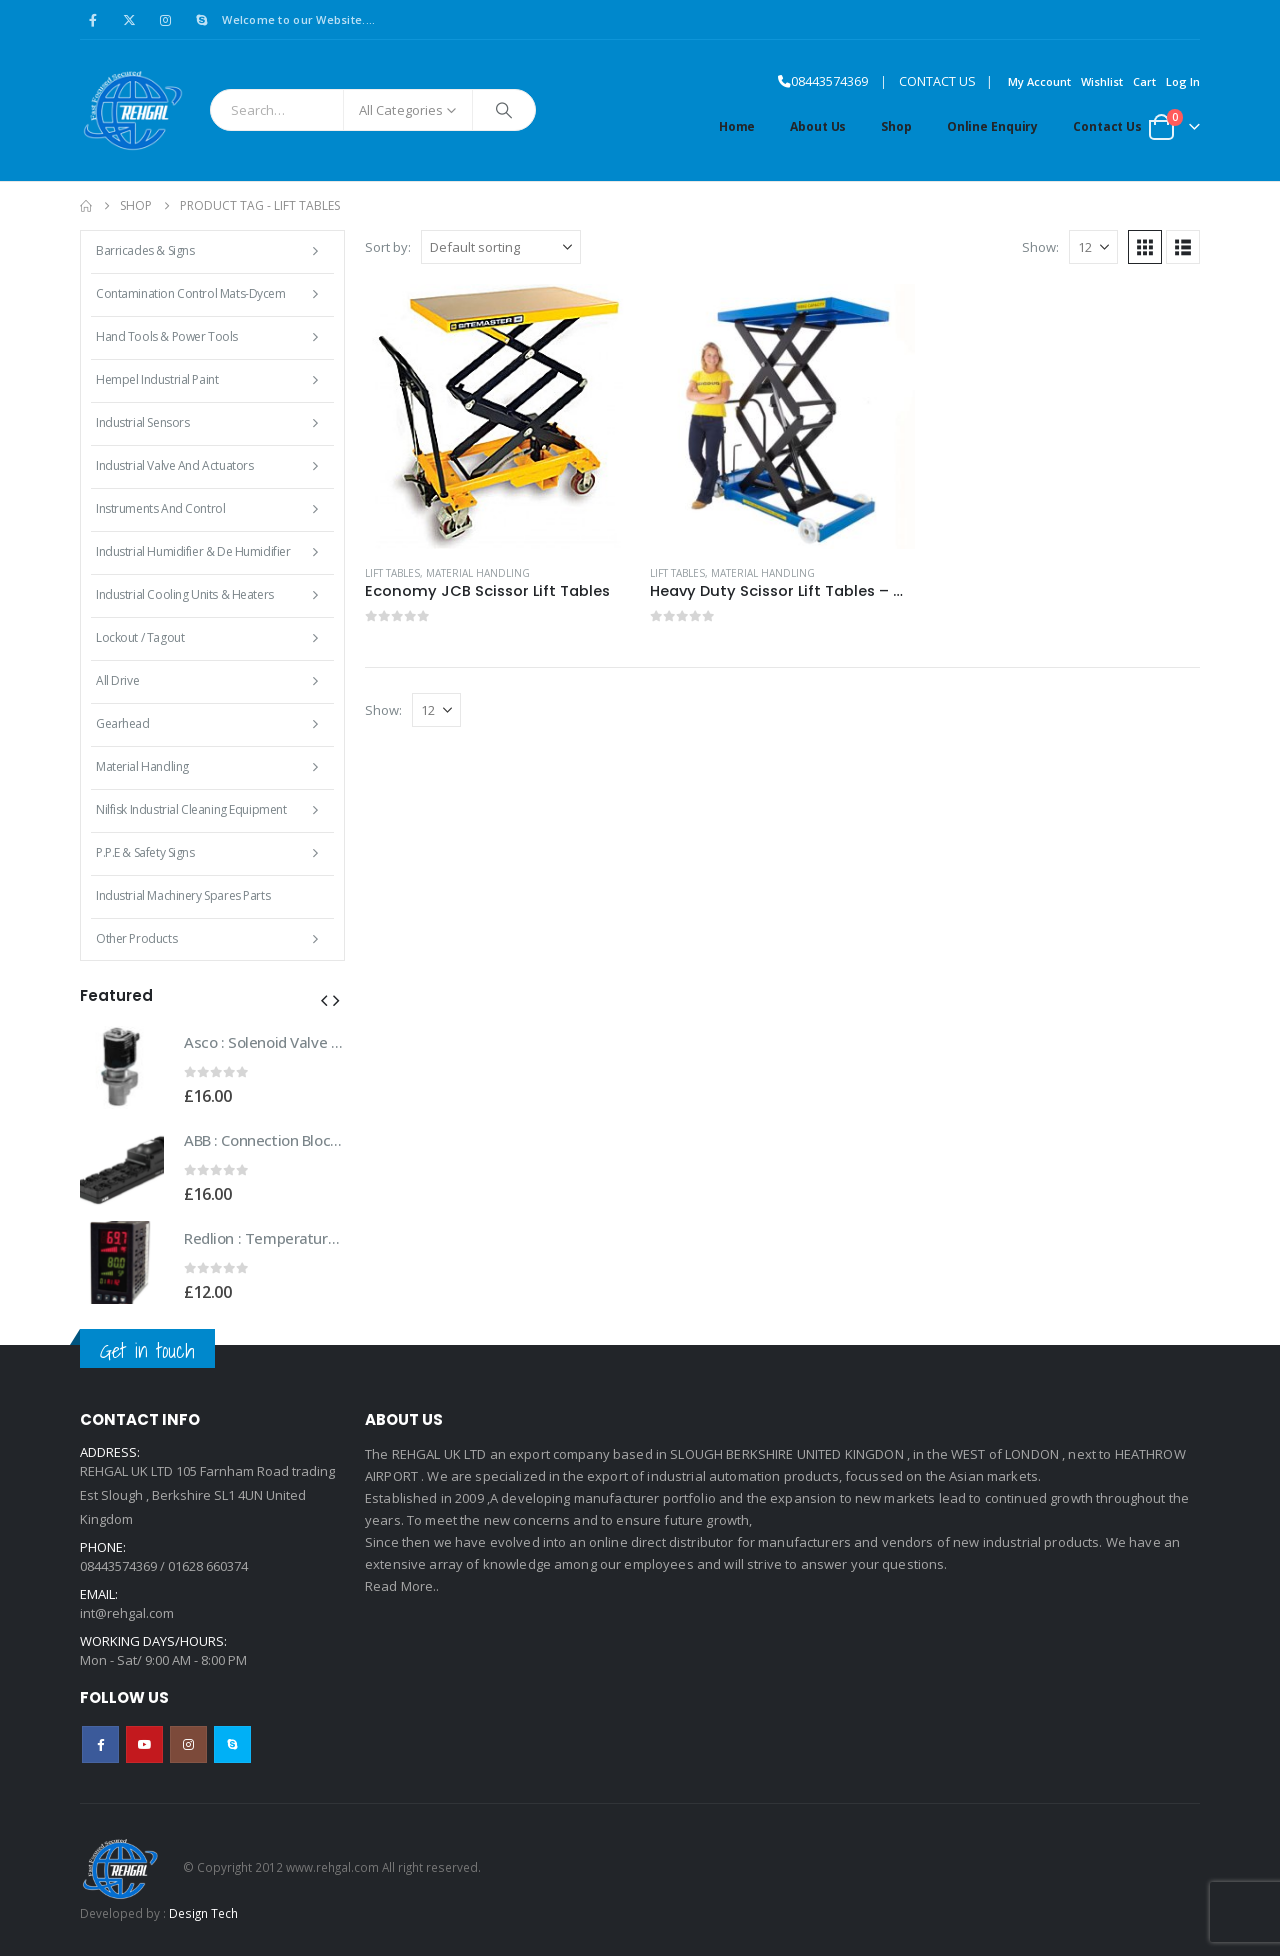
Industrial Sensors (142, 422)
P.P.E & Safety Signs (145, 852)
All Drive (117, 680)
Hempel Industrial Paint (157, 379)
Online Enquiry (992, 126)
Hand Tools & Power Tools (167, 336)
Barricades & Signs (145, 250)
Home (737, 126)
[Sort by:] (501, 247)
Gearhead (123, 723)
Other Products (136, 938)
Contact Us (1107, 126)
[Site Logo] (132, 110)
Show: (1040, 247)
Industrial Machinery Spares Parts (183, 895)
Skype (232, 1744)
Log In (1183, 81)
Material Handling (478, 573)
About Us (818, 126)
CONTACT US (937, 81)
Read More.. (402, 1586)
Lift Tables (392, 573)
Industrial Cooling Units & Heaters (185, 594)
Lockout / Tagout (140, 637)
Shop (896, 126)
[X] (129, 20)
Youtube (144, 1744)
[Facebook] (93, 20)
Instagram (188, 1744)
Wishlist (1102, 81)
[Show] (1093, 247)
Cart (1144, 81)
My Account (1039, 81)
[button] (1145, 247)
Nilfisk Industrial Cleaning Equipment (191, 809)
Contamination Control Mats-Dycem (191, 293)
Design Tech (203, 1913)
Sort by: (388, 247)
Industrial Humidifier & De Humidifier (193, 551)
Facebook (100, 1744)
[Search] (504, 110)
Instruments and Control (160, 508)
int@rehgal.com (127, 1613)
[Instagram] (166, 20)
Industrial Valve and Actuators (174, 465)
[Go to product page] (497, 416)
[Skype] (202, 20)
